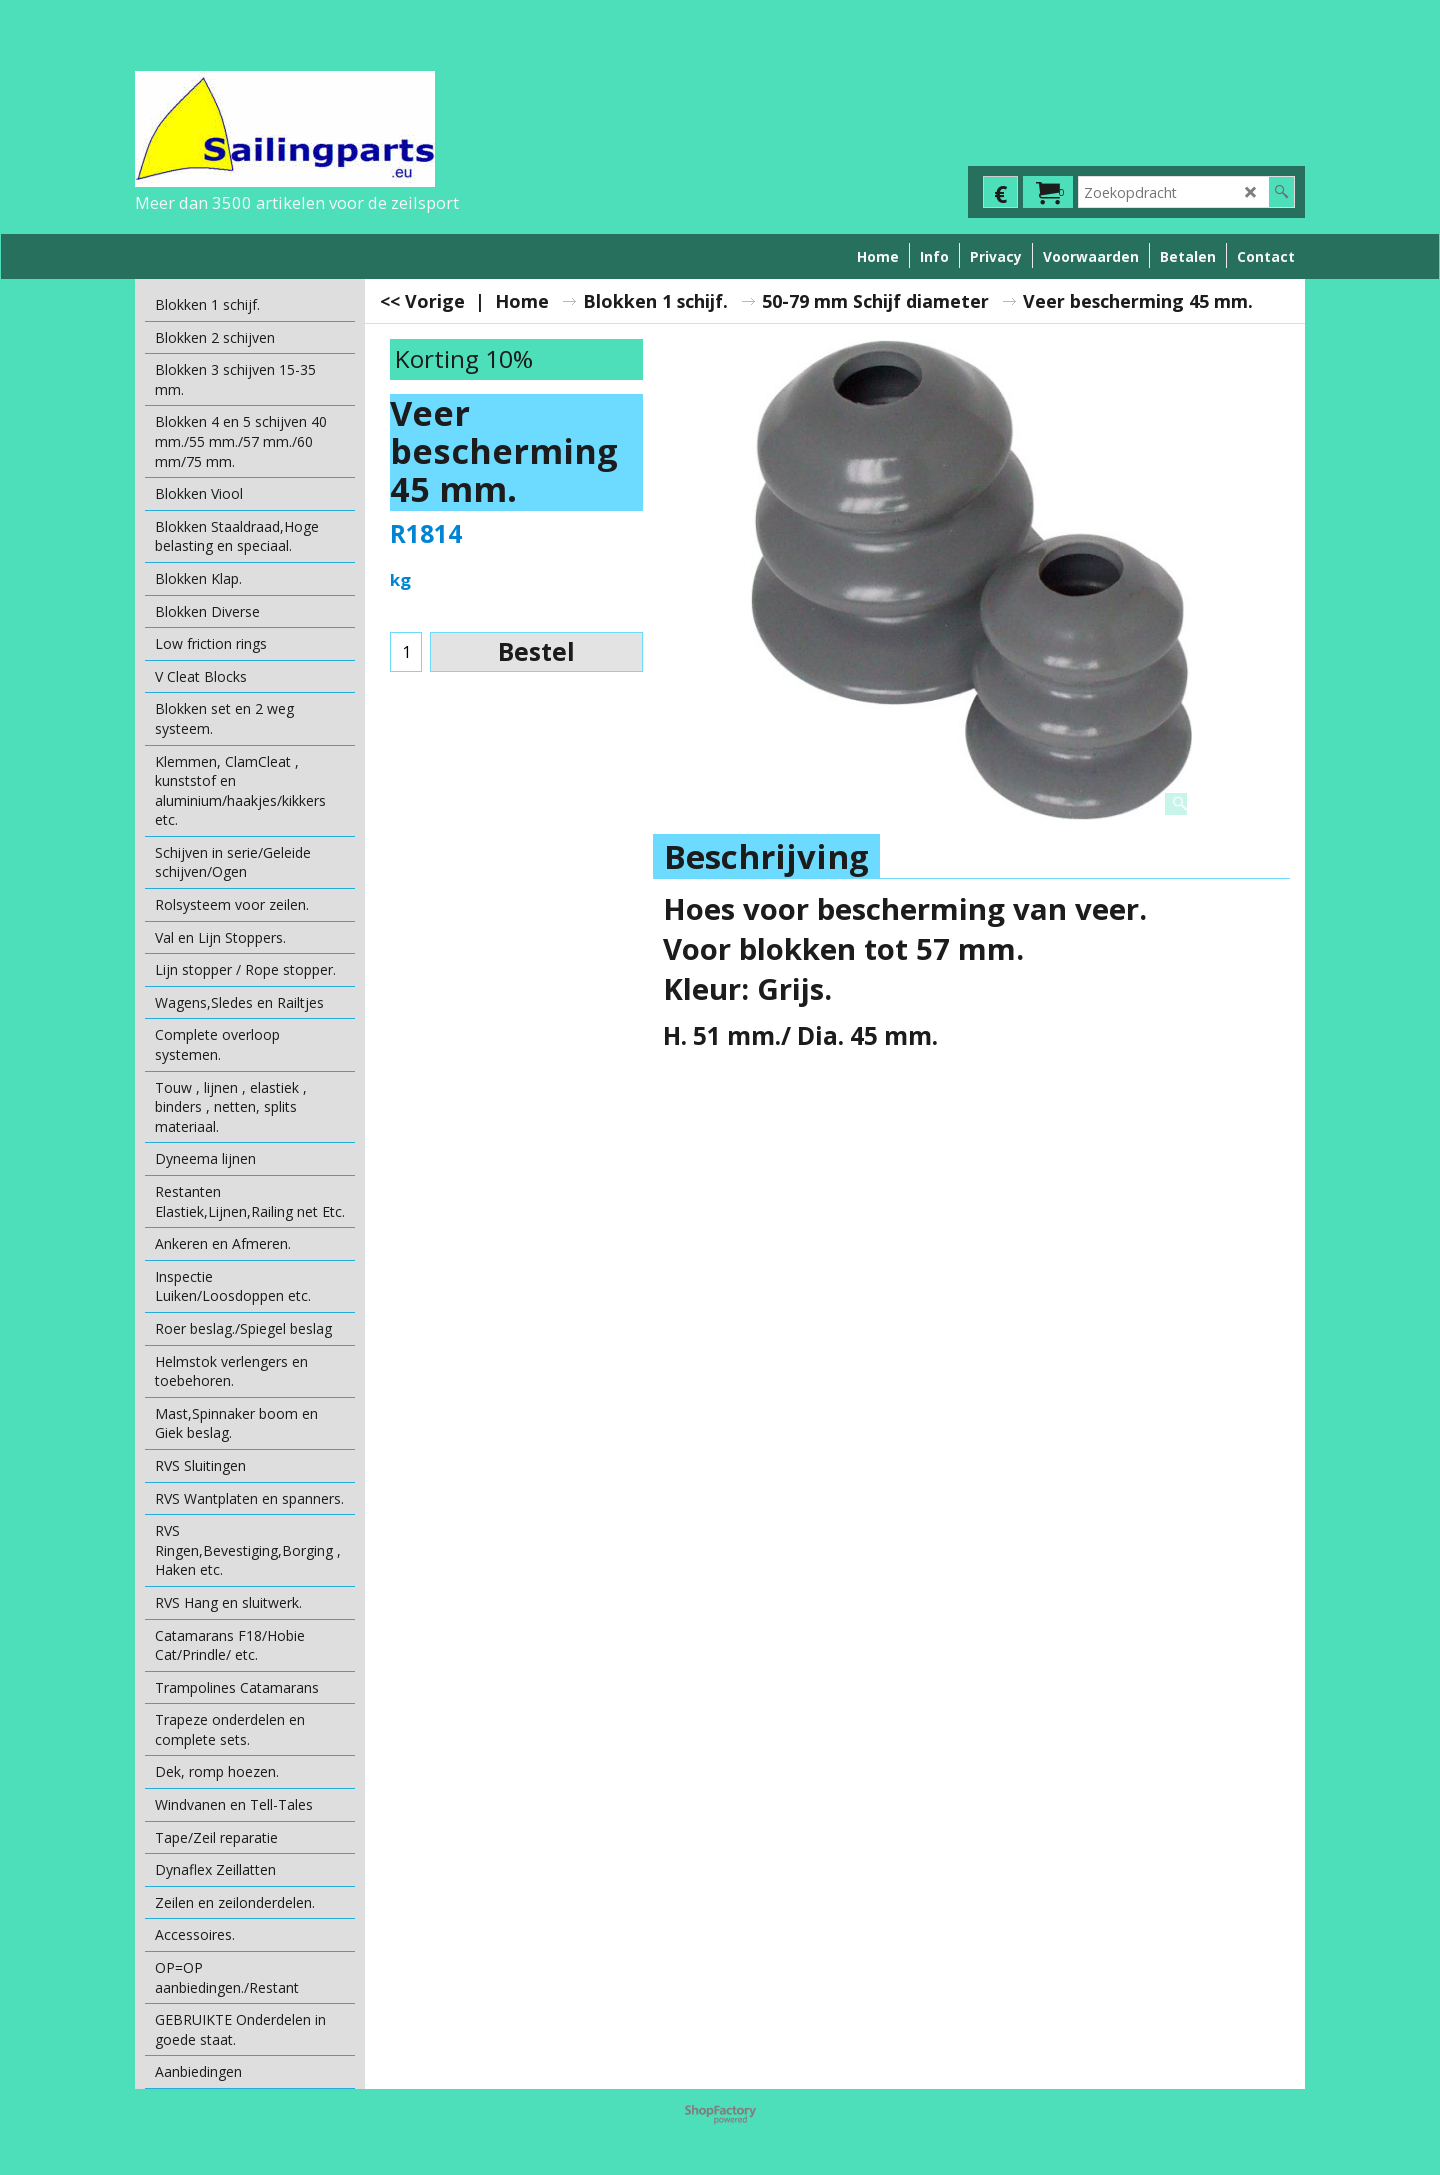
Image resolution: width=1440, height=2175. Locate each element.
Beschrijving (766, 856)
